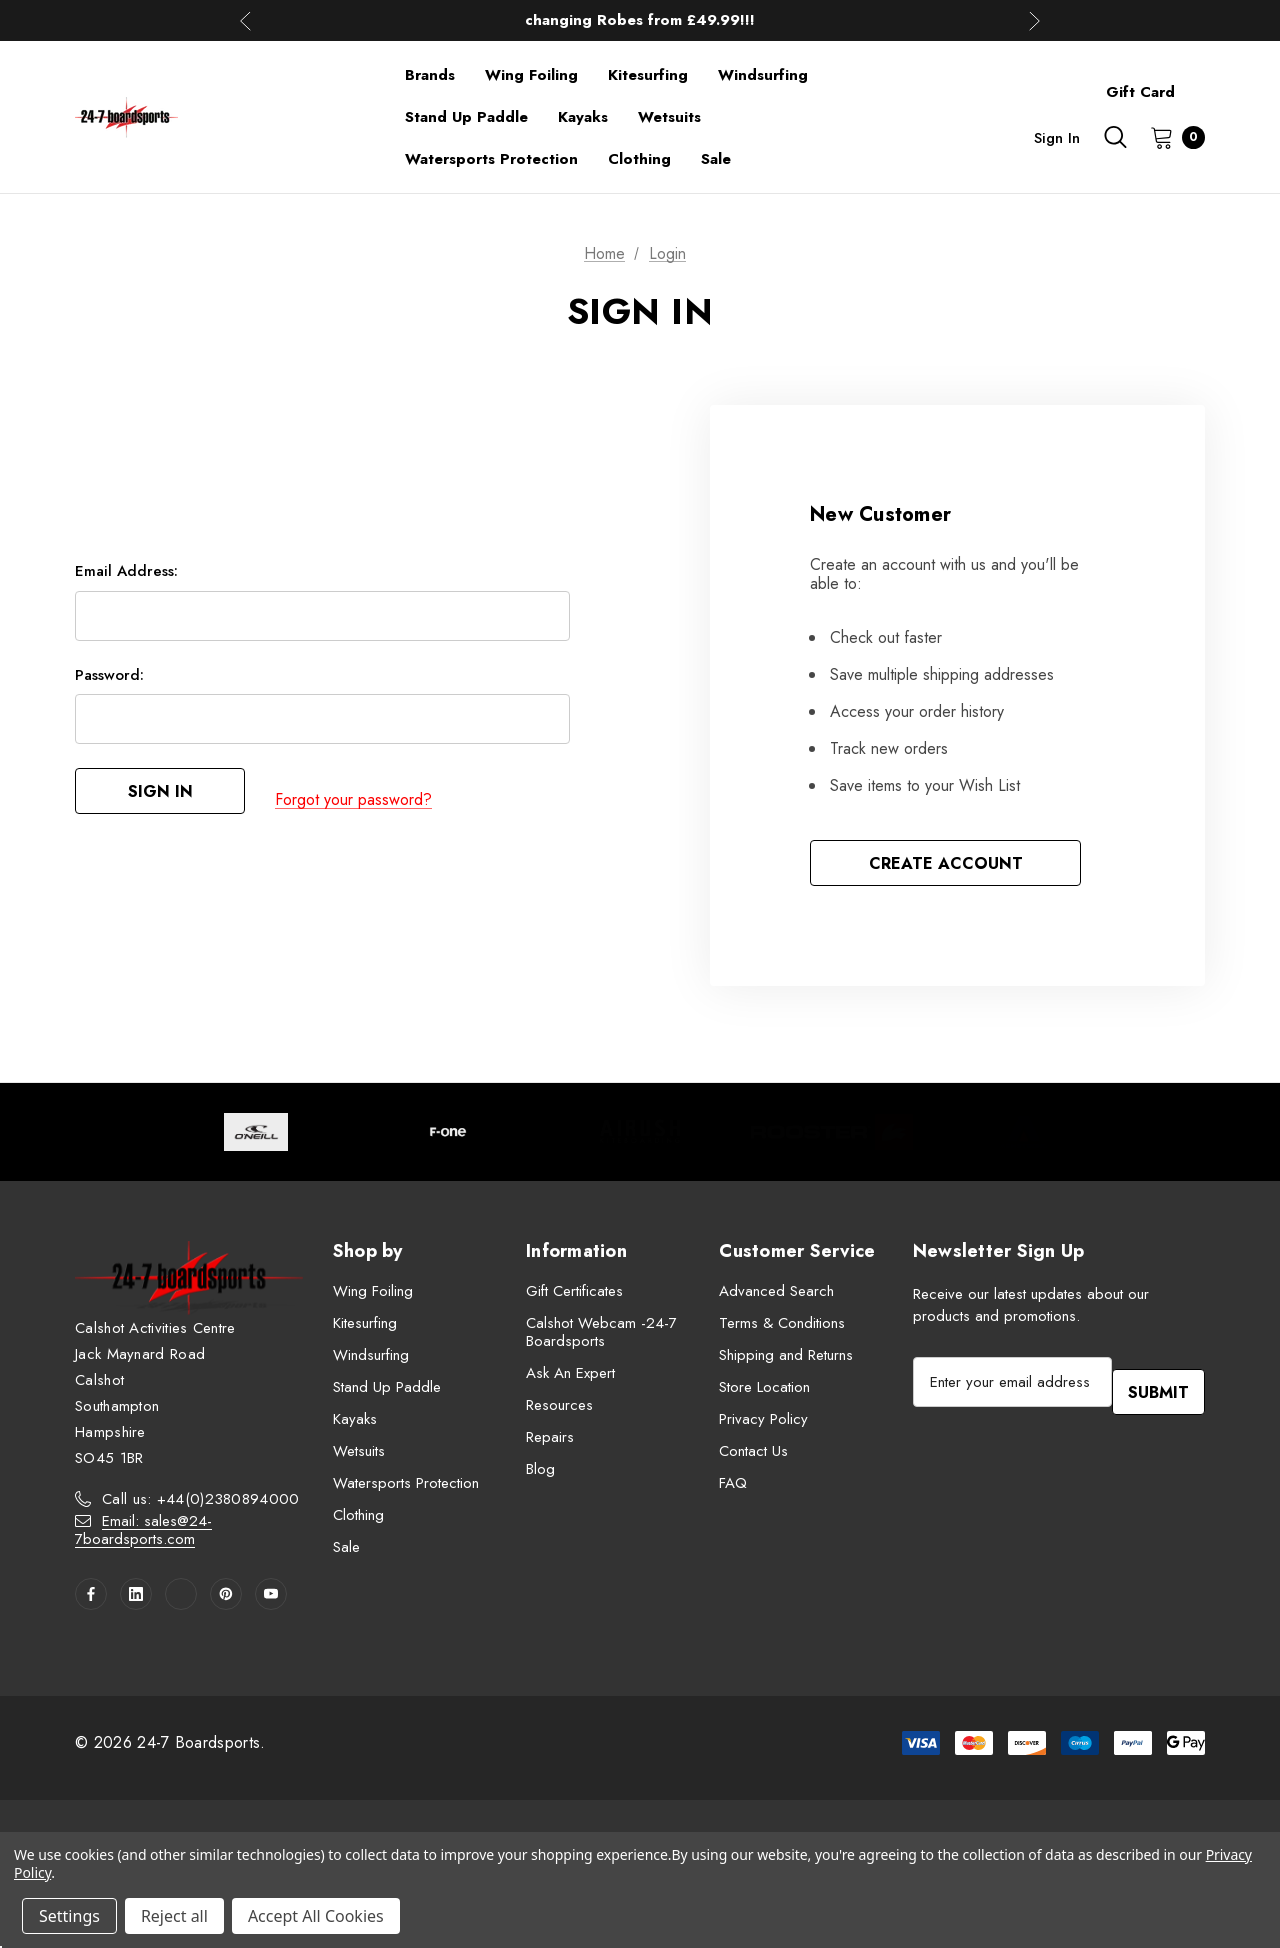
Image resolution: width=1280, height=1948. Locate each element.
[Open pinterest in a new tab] (226, 1599)
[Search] (1115, 137)
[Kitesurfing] (648, 75)
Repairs (550, 1442)
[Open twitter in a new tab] (181, 1599)
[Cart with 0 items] (1171, 137)
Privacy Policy (763, 1424)
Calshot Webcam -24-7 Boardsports (601, 1337)
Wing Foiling (373, 1296)
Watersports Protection (406, 1488)
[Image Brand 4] (832, 1137)
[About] (1205, 83)
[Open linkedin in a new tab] (136, 1599)
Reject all (174, 1916)
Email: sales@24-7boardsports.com (143, 1535)
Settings (69, 1916)
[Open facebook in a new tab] (91, 1599)
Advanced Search (776, 1296)
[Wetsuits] (669, 117)
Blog (540, 1474)
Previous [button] (245, 20)
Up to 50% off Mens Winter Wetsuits (640, 20)
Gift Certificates (574, 1296)
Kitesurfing (365, 1328)
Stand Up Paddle (387, 1392)
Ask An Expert (570, 1378)
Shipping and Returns (786, 1360)
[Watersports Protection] (491, 159)
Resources (559, 1410)
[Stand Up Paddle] (466, 117)
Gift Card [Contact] (1140, 92)
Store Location (764, 1392)
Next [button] (1034, 20)
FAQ (733, 1488)
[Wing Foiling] (531, 75)
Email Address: (126, 579)
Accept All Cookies (316, 1916)
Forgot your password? (353, 801)
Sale (346, 1552)
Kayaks (355, 1424)
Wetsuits (359, 1456)
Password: (109, 683)
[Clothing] (639, 159)
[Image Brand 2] (448, 1137)
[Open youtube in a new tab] (271, 1599)
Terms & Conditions (782, 1328)
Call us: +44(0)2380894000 (201, 1504)
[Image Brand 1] (256, 1137)
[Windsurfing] (763, 75)
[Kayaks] (583, 117)
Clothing (358, 1520)
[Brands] (430, 75)
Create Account (946, 865)
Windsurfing (371, 1360)
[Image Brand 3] (640, 1137)
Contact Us (753, 1456)
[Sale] (716, 159)
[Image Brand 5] (1024, 1137)
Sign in (1057, 138)
